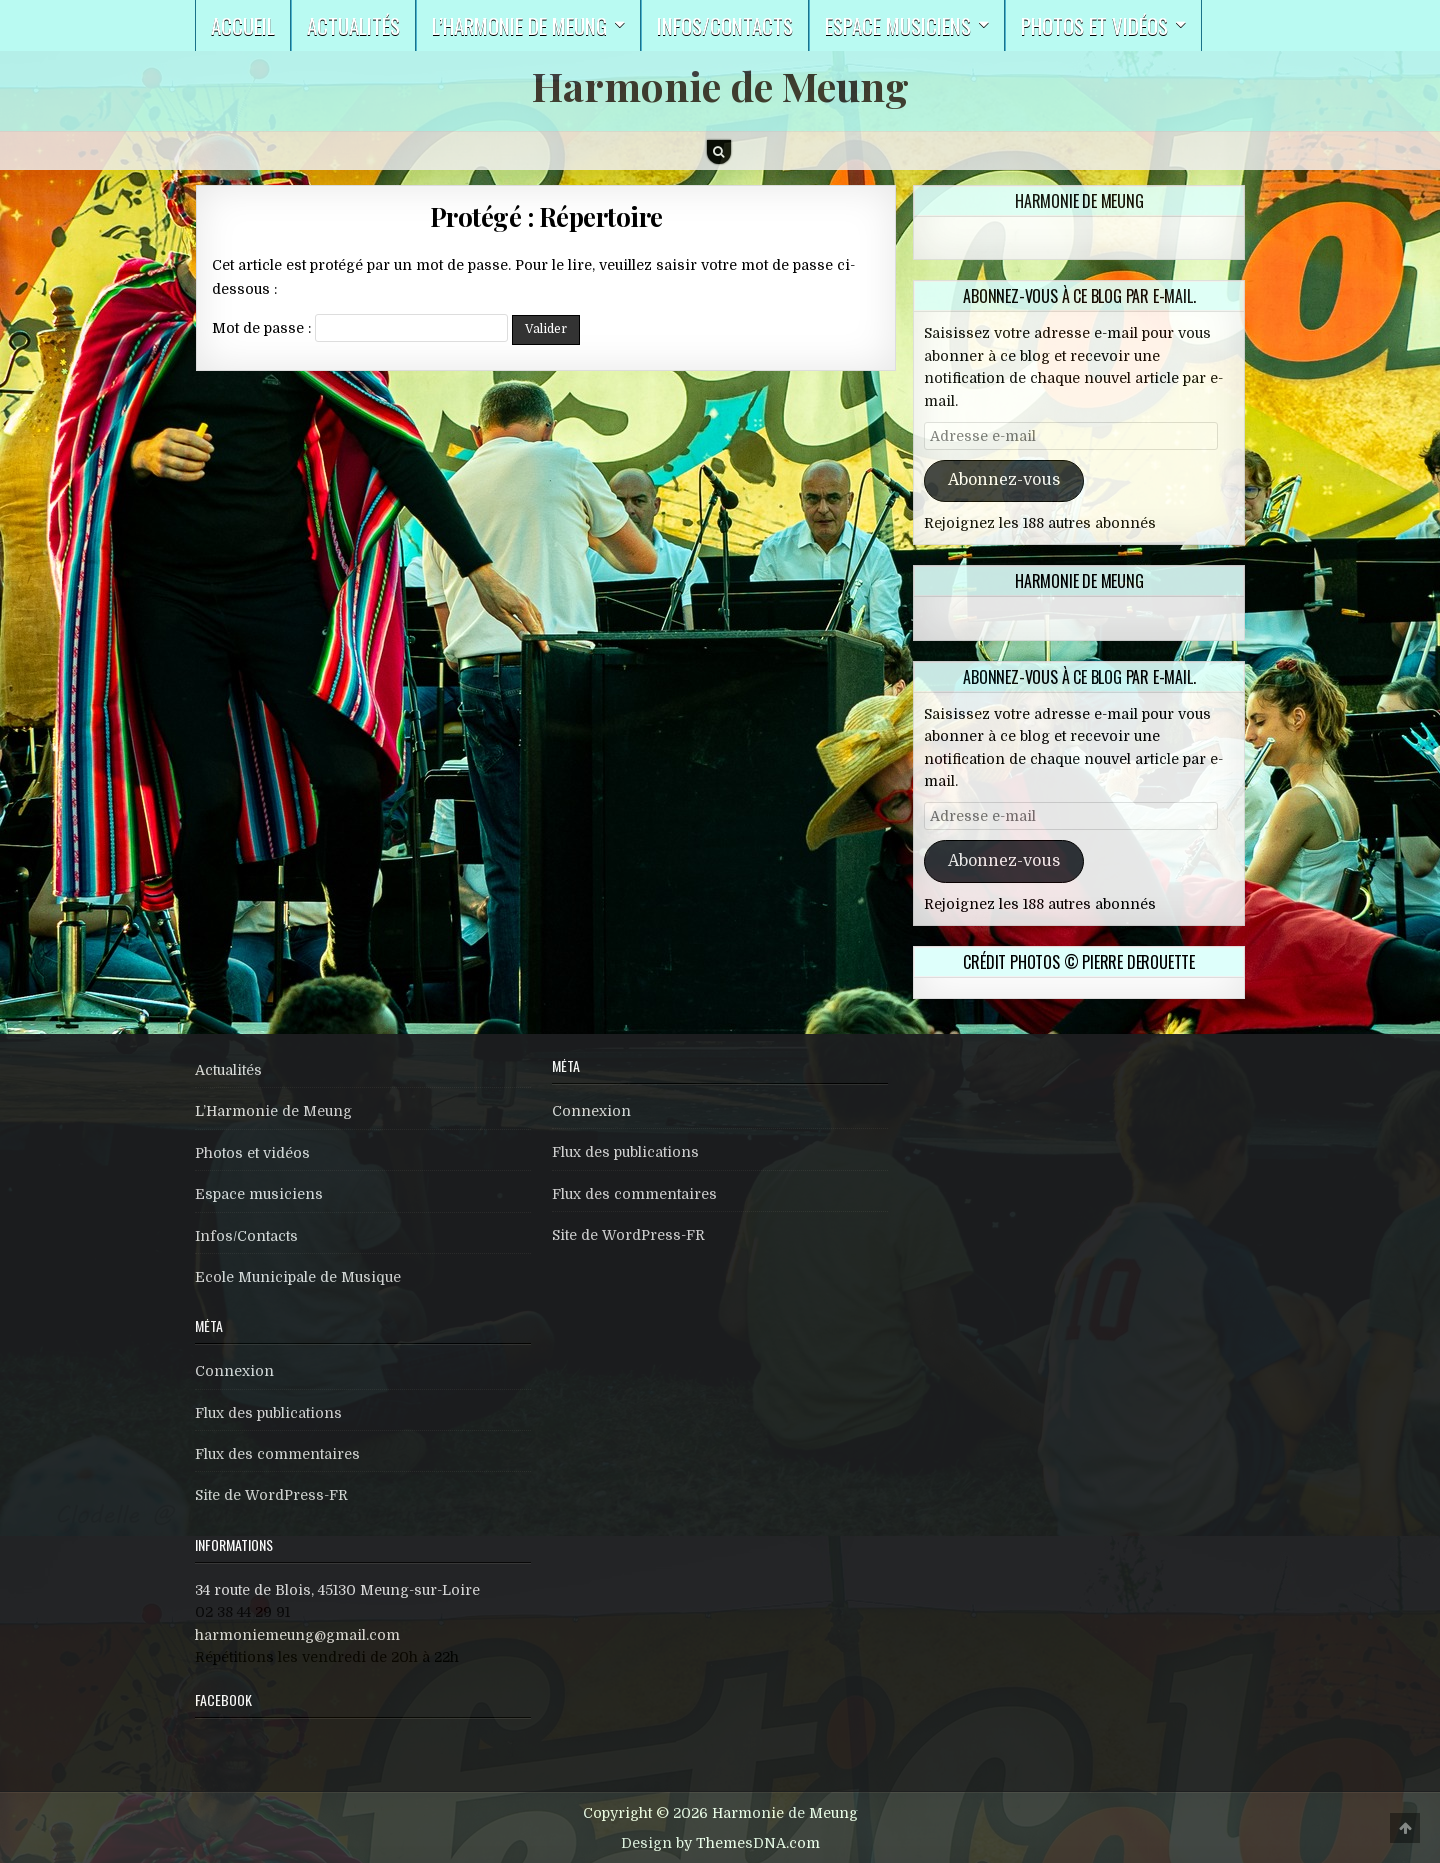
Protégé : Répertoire (546, 216)
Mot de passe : (360, 328)
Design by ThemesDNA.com (720, 1843)
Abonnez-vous (1004, 480)
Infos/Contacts (725, 25)
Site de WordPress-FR (271, 1495)
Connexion (234, 1371)
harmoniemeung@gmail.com (297, 1635)
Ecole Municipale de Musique (298, 1277)
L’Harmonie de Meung (273, 1111)
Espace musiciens (898, 25)
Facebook (223, 1699)
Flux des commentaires (277, 1454)
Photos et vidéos (1094, 25)
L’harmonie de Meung (519, 25)
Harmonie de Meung (720, 85)
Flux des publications (268, 1413)
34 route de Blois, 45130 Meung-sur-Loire (337, 1590)
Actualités (353, 25)
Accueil (243, 25)
